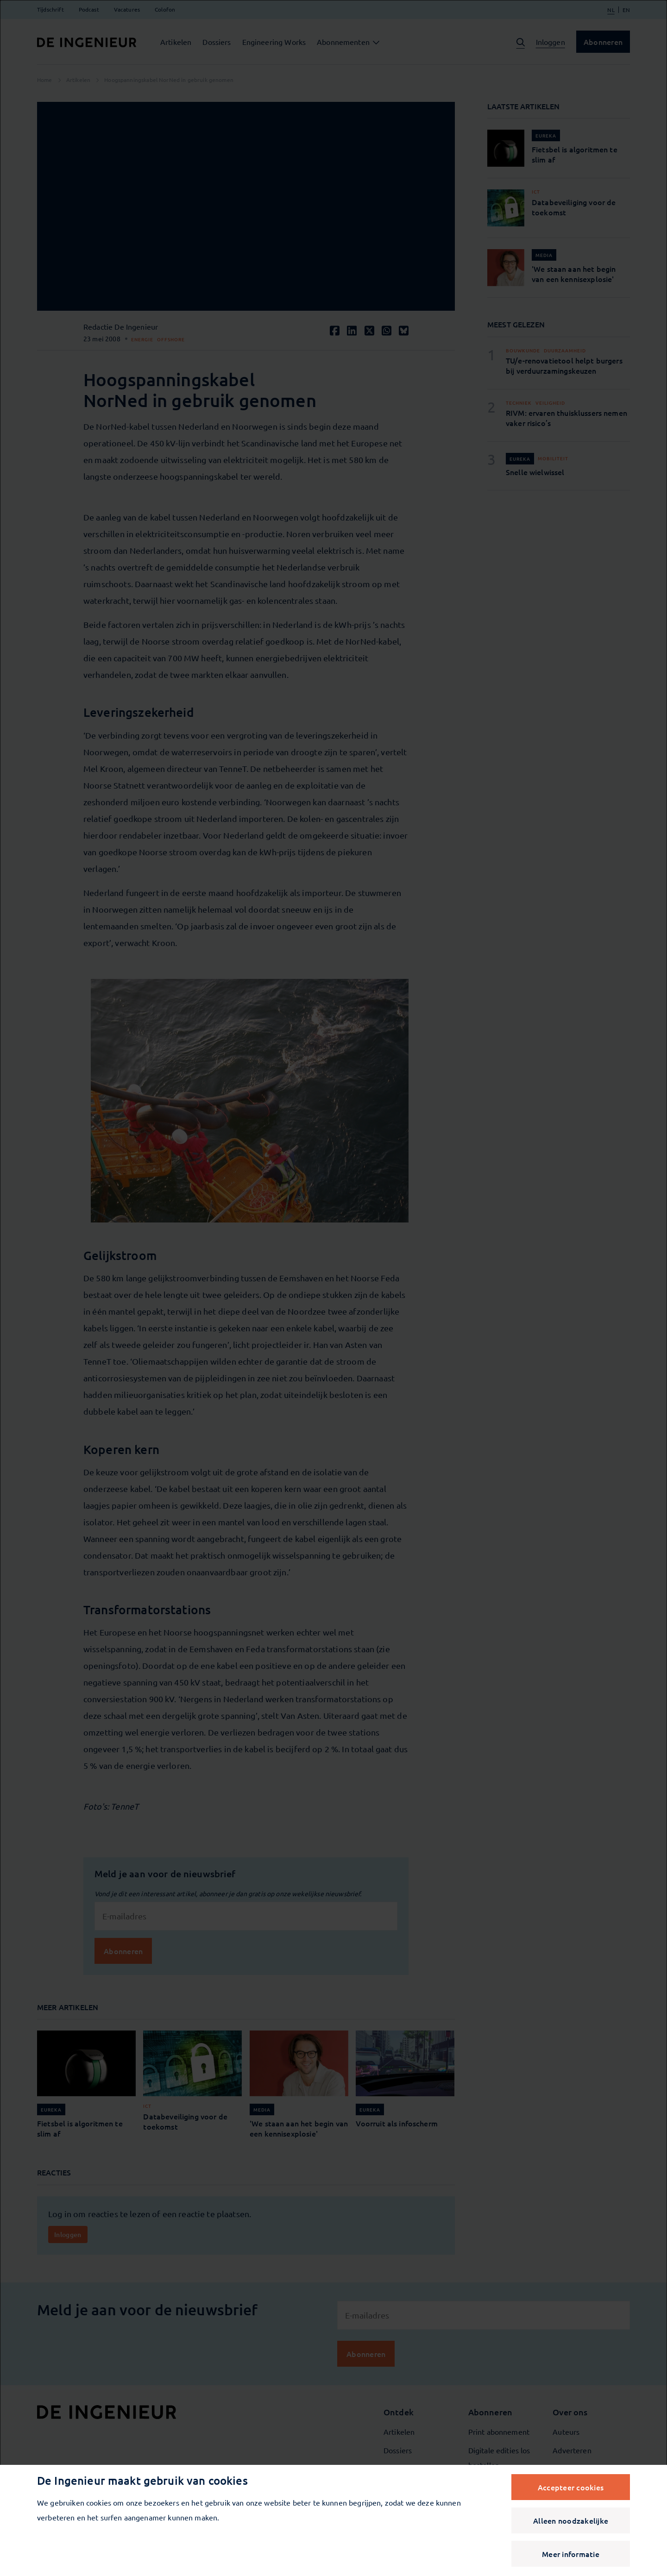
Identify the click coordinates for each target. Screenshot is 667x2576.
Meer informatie (570, 2554)
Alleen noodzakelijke (570, 2520)
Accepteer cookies (571, 2487)
